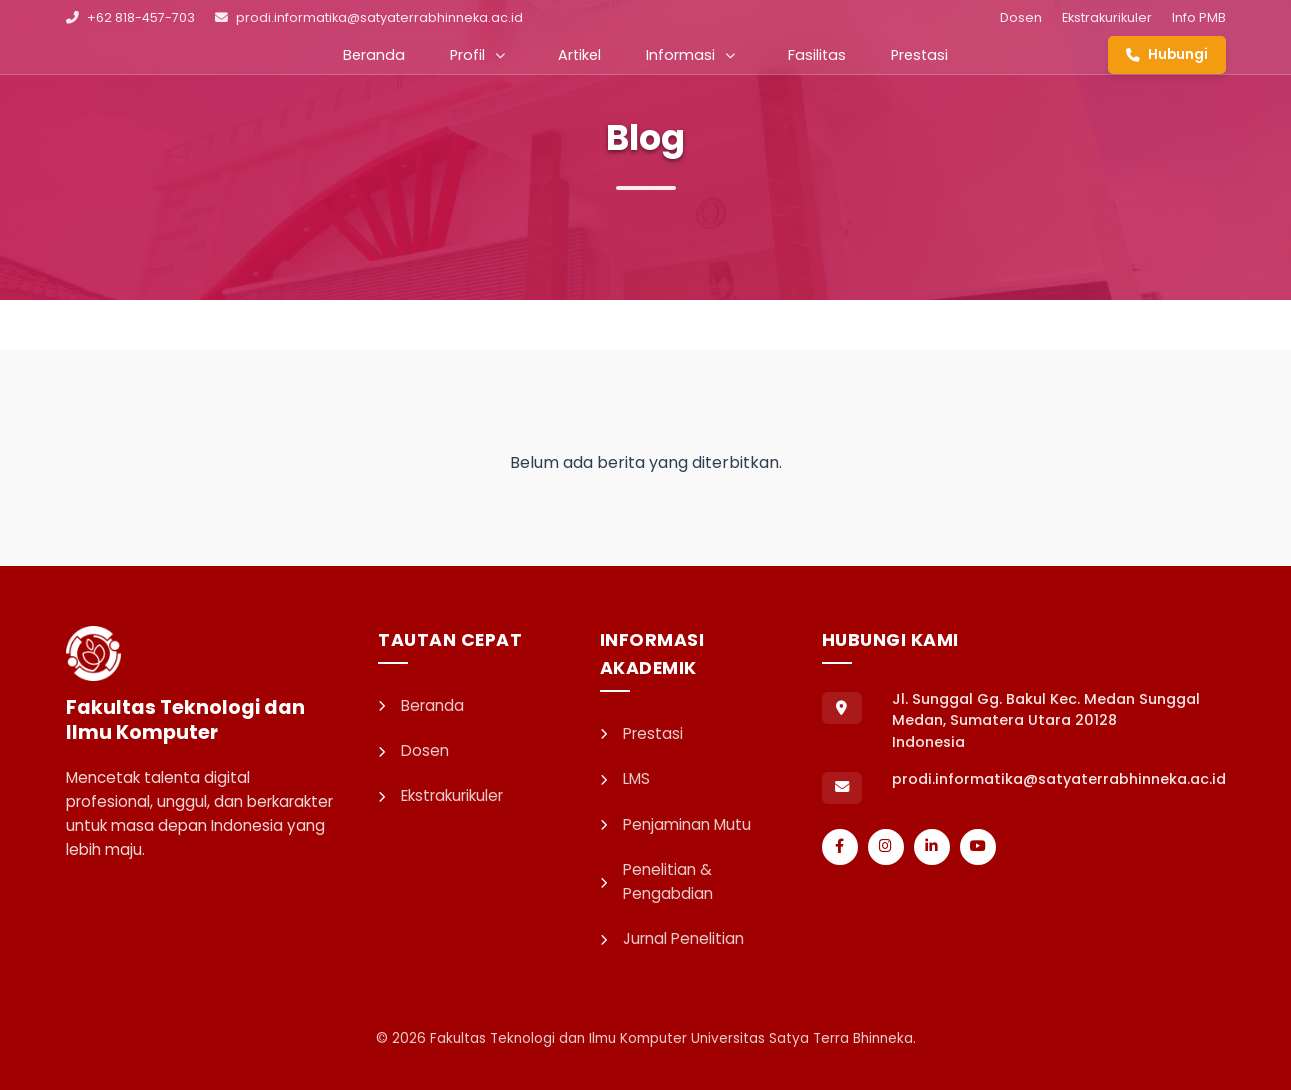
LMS (625, 778)
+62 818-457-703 (130, 17)
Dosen (1021, 17)
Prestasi (919, 55)
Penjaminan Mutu (675, 824)
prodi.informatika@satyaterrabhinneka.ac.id (369, 17)
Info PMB (1199, 17)
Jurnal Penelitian (672, 938)
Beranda (374, 55)
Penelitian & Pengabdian (656, 881)
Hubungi (1167, 54)
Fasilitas (817, 55)
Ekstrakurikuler (1107, 17)
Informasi (690, 55)
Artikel (579, 55)
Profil (477, 55)
